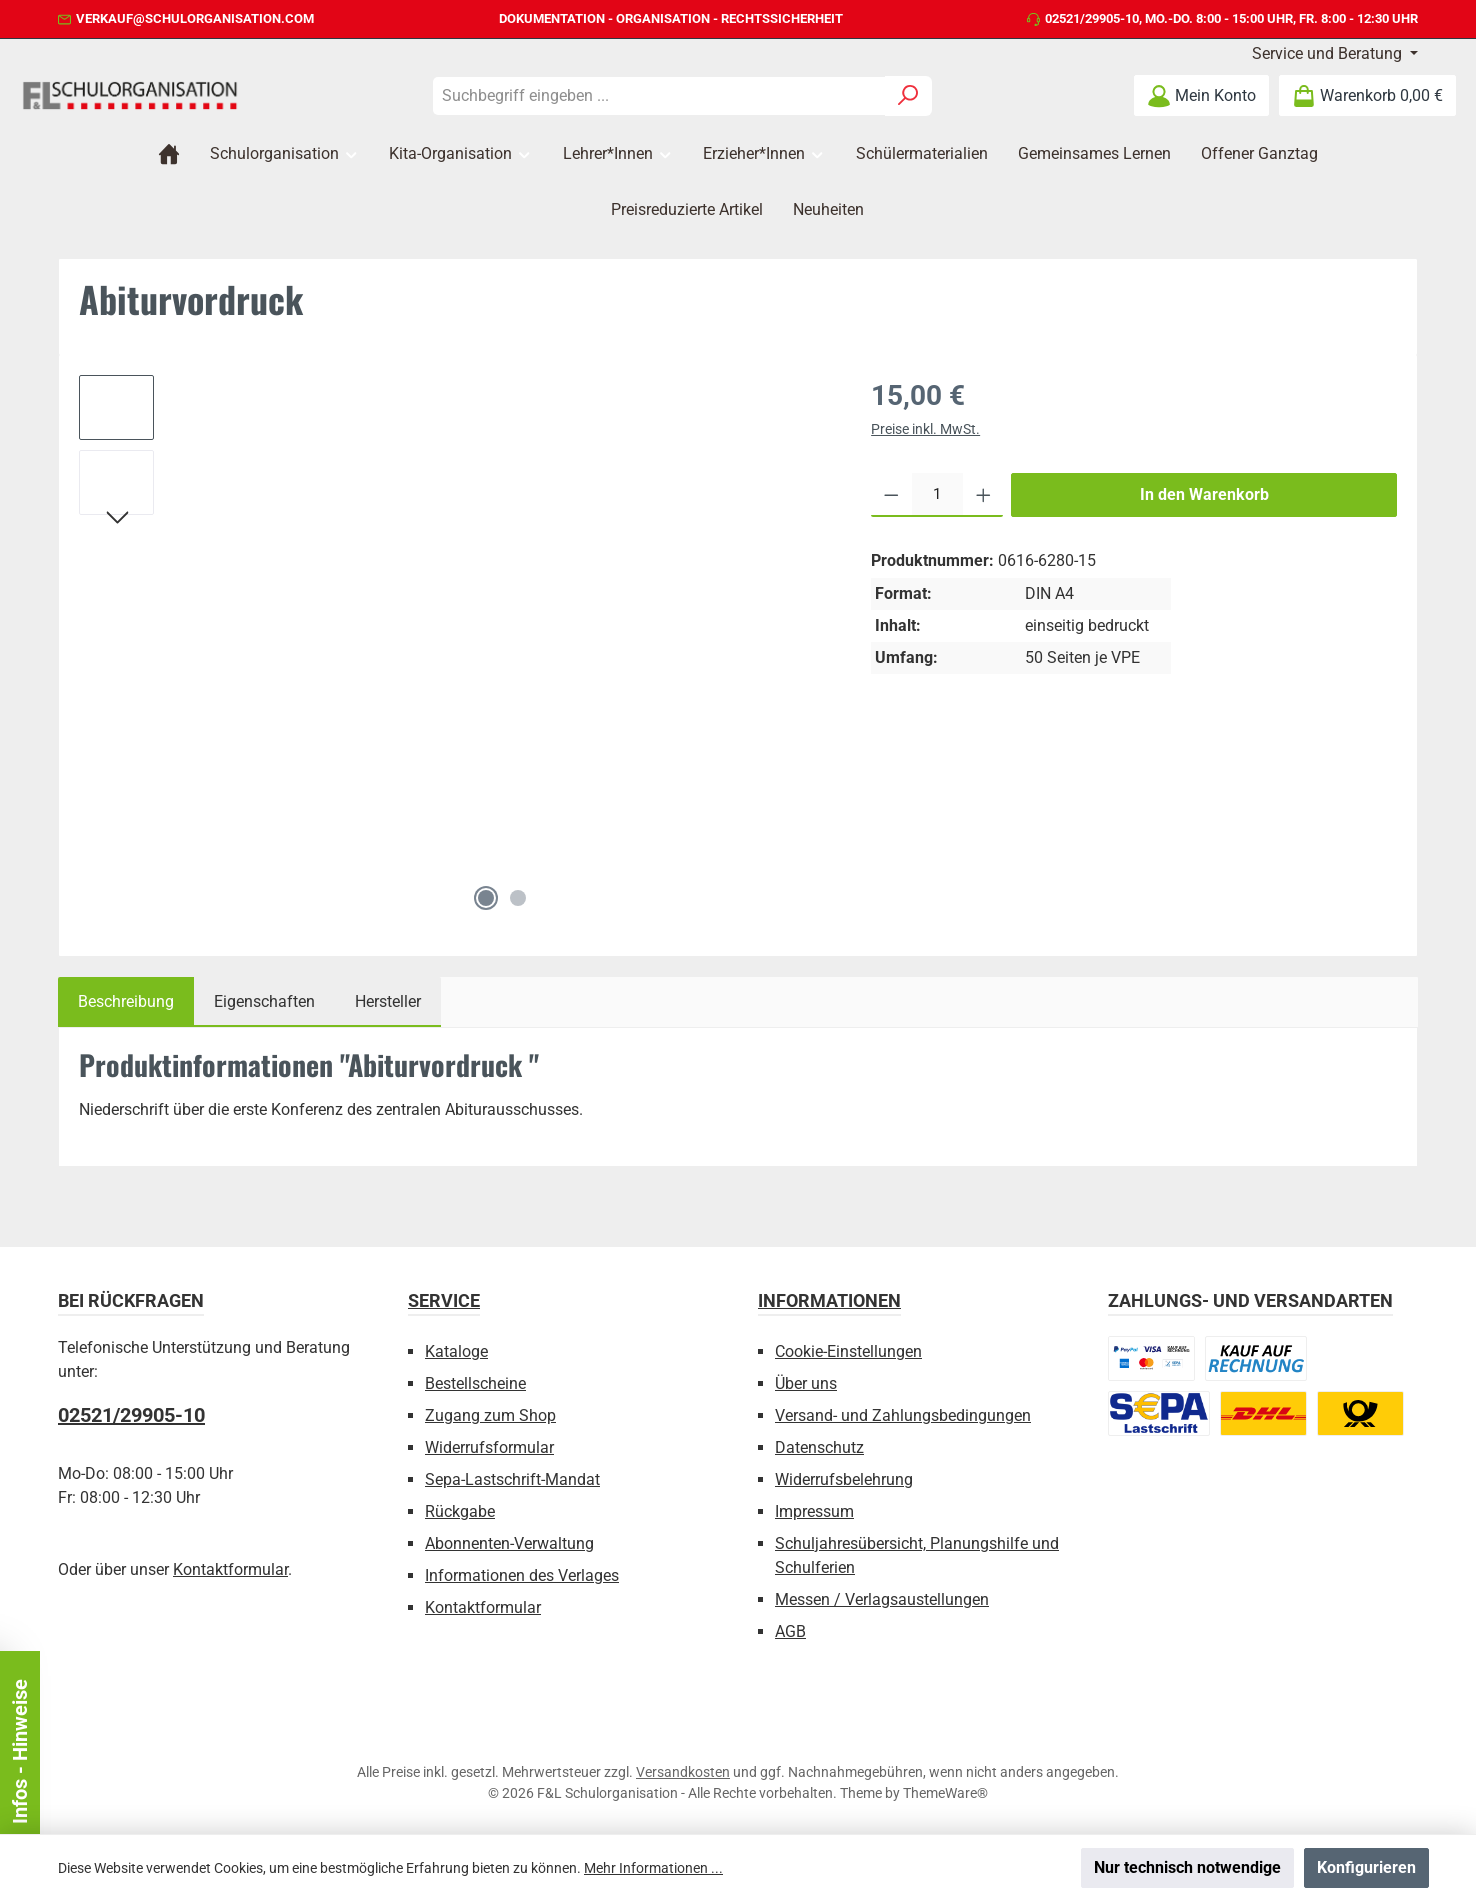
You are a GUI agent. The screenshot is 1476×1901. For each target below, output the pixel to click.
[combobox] (659, 96)
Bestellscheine (475, 1383)
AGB (790, 1631)
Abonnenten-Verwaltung (509, 1543)
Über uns (806, 1383)
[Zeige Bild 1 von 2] (486, 898)
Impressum (814, 1511)
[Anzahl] (937, 495)
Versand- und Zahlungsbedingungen (903, 1415)
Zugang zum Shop (490, 1415)
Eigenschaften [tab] (264, 1001)
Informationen (829, 1300)
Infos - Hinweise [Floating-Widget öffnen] (20, 1751)
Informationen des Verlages (522, 1575)
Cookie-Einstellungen (848, 1351)
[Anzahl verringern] (891, 495)
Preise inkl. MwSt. (925, 429)
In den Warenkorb (1204, 494)
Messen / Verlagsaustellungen (882, 1599)
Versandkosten (683, 1772)
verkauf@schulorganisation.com (195, 18)
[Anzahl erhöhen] (983, 495)
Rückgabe (460, 1511)
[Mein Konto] (1201, 95)
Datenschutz (819, 1447)
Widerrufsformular (489, 1447)
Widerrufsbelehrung (844, 1479)
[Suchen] (908, 96)
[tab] (126, 1002)
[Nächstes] (116, 520)
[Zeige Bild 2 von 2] (518, 898)
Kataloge (456, 1351)
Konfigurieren (1366, 1867)
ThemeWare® (945, 1793)
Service (444, 1300)
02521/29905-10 (1092, 18)
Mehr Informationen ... (653, 1868)
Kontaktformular (230, 1569)
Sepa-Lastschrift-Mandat (512, 1479)
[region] (455, 647)
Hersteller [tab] (388, 1001)
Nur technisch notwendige (1187, 1867)
